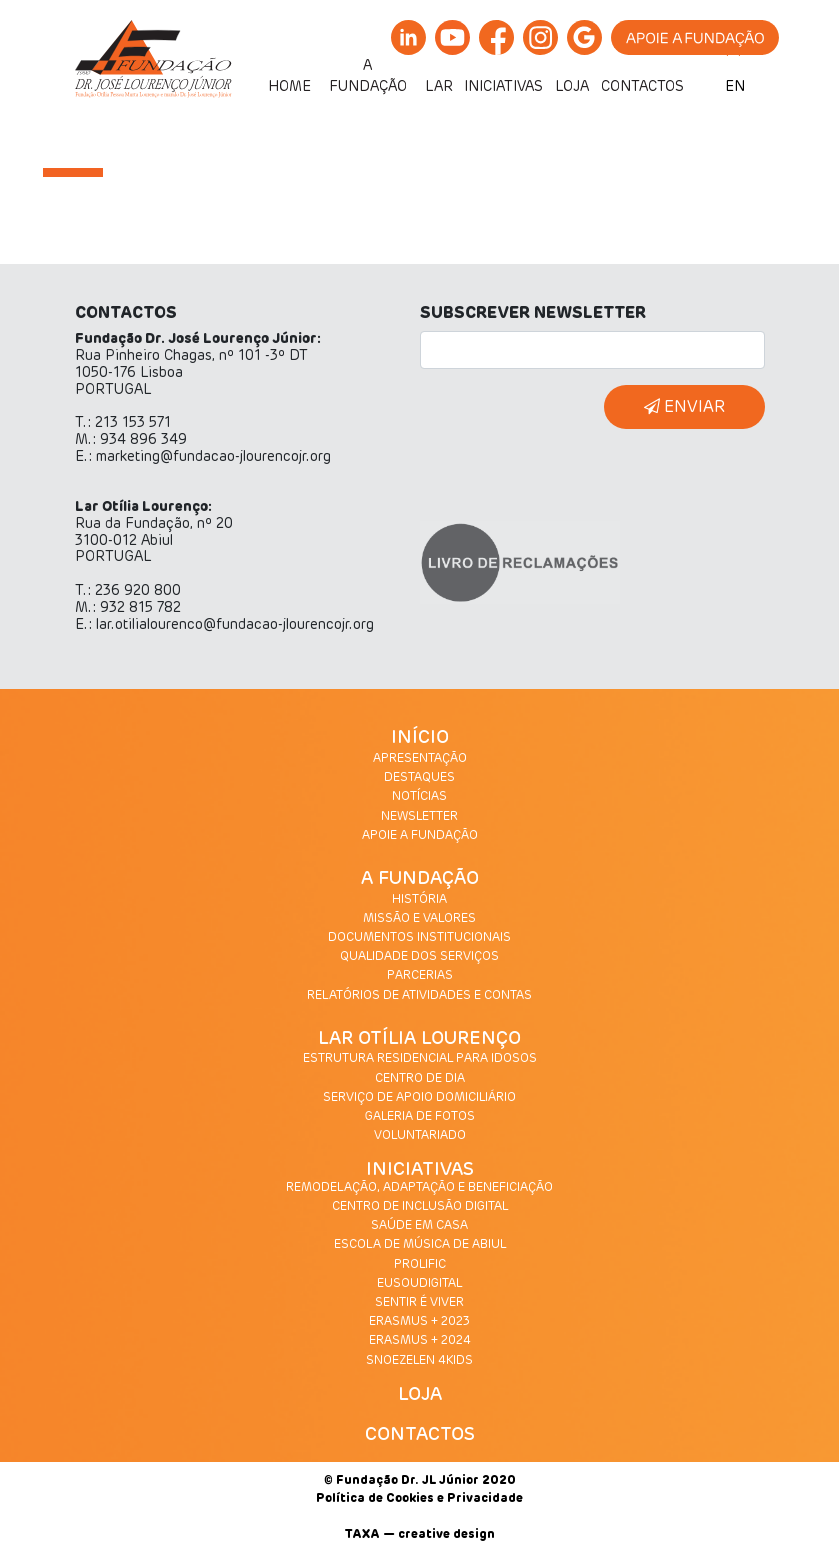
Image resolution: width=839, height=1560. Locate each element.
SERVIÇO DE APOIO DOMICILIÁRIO (419, 1098)
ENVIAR (684, 406)
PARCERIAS (420, 976)
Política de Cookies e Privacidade (419, 1499)
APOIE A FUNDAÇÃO (420, 836)
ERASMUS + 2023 (419, 1322)
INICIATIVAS (420, 1170)
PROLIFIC (420, 1265)
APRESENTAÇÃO (420, 759)
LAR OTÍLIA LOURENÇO (419, 1039)
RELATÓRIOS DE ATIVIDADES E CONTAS (419, 996)
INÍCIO (420, 738)
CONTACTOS (420, 1435)
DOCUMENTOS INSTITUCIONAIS (419, 938)
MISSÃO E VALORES (419, 919)
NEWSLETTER (419, 817)
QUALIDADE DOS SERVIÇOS (419, 957)
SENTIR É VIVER (419, 1303)
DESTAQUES (419, 778)
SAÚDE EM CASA (419, 1226)
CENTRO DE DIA (420, 1079)
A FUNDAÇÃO (420, 879)
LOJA (420, 1395)
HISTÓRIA (419, 900)
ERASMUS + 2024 (420, 1341)
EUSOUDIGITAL (419, 1284)
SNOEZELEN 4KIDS (419, 1361)
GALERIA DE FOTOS (420, 1117)
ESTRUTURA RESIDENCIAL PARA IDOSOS (420, 1059)
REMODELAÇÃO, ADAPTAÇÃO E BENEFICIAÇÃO (419, 1188)
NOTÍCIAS (419, 797)
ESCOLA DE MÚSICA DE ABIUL (420, 1245)
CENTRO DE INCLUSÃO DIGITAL (420, 1207)
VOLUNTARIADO (420, 1136)
